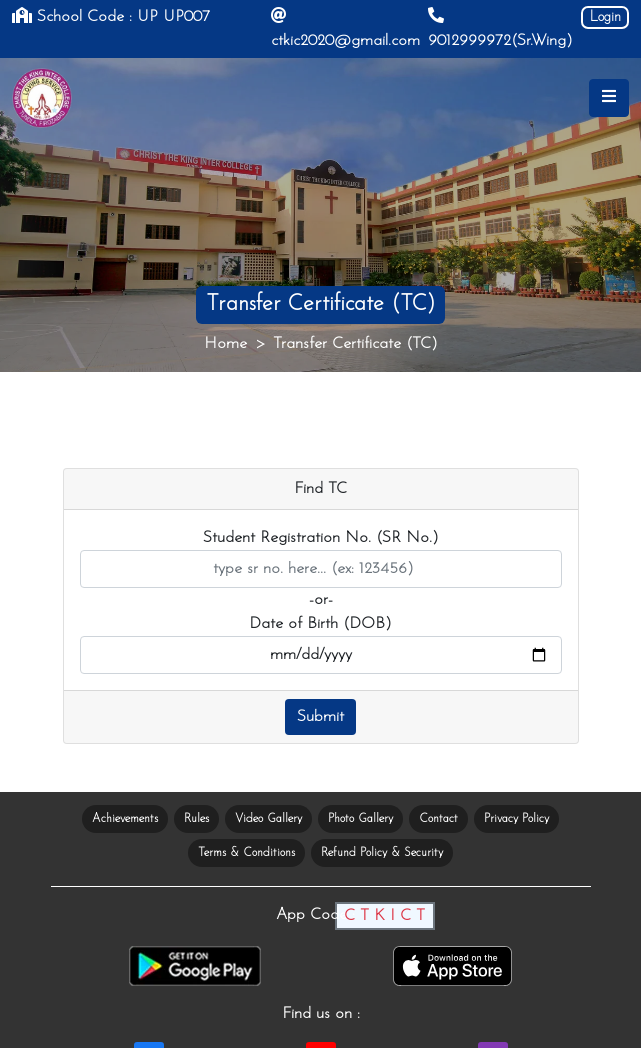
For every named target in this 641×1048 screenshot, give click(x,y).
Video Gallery (268, 819)
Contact (438, 819)
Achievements (125, 819)
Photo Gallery (360, 819)
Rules (196, 819)
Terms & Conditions (246, 853)
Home (225, 344)
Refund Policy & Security (382, 853)
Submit (320, 717)
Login (605, 17)
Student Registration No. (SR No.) (321, 538)
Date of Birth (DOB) (320, 624)
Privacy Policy (516, 819)
